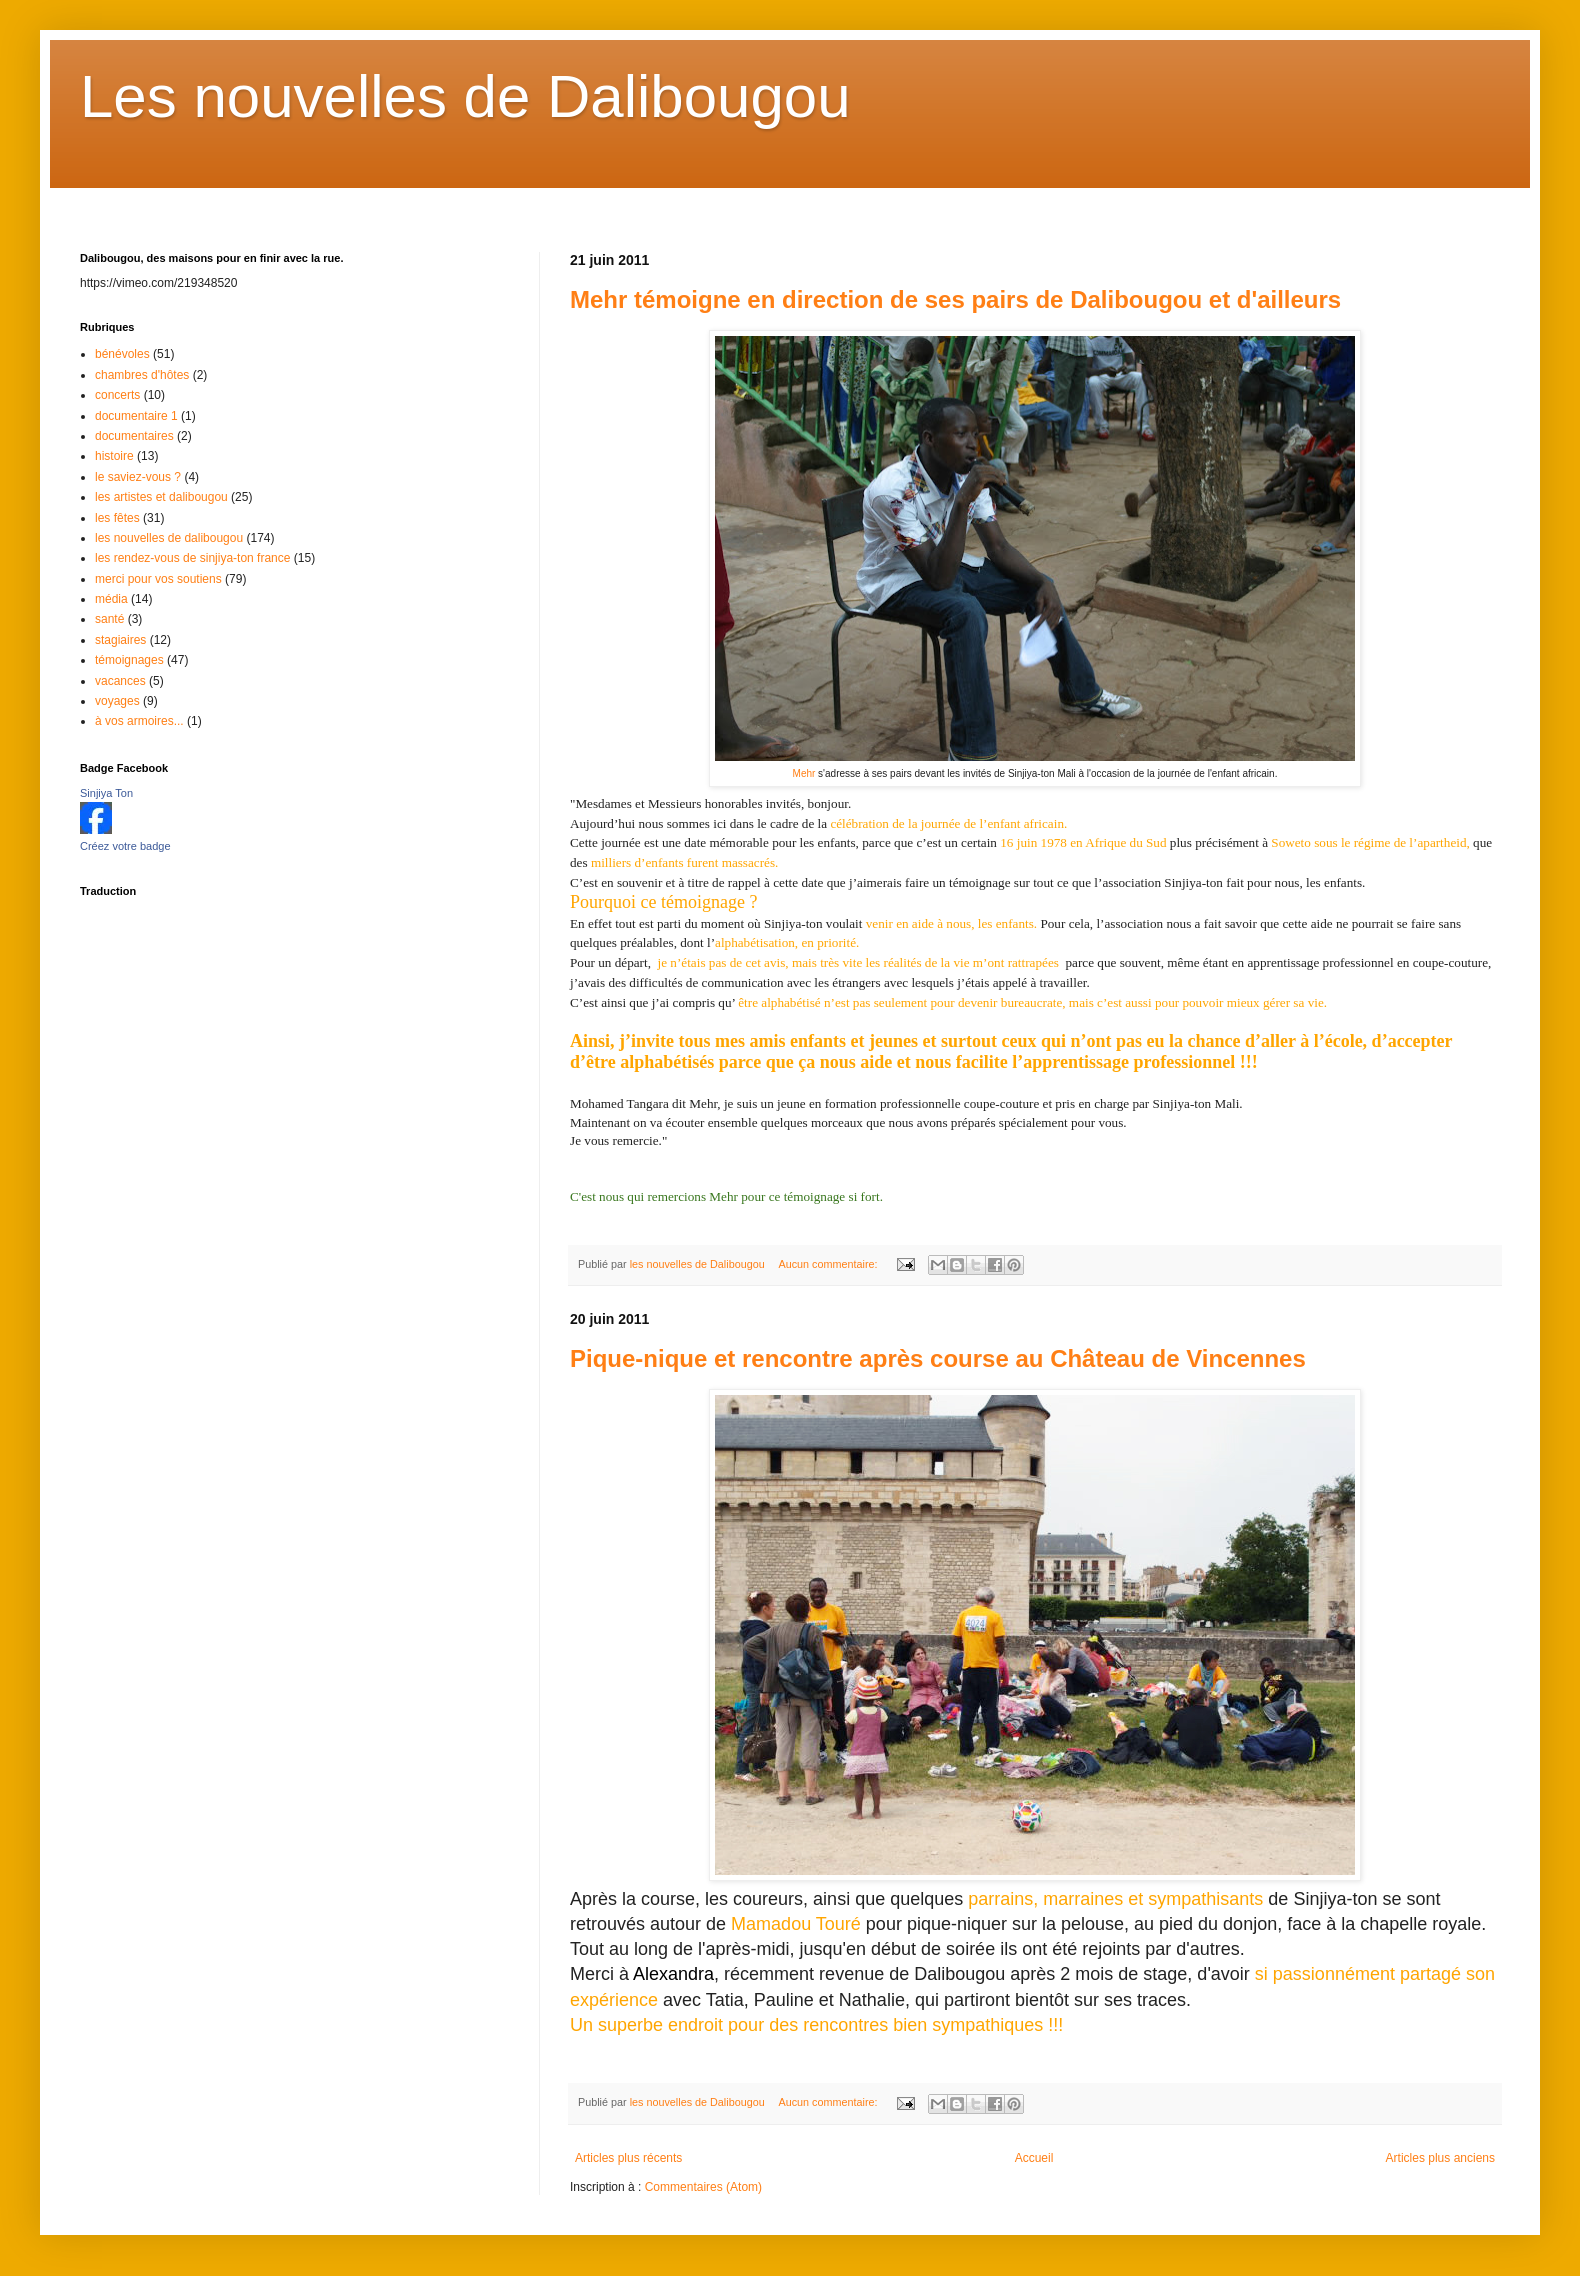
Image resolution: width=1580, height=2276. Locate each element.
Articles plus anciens (1440, 2158)
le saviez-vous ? (138, 477)
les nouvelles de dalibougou (169, 538)
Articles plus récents (628, 2158)
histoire (114, 456)
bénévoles (122, 354)
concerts (117, 395)
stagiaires (120, 640)
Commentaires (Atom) (703, 2187)
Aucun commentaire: (829, 1264)
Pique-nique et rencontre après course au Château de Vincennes (938, 1358)
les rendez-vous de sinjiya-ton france (192, 558)
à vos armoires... (139, 721)
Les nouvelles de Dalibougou (465, 96)
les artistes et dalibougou (161, 497)
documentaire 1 (136, 416)
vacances (120, 681)
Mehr (804, 773)
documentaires (134, 436)
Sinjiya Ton (106, 793)
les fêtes (117, 518)
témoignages (129, 660)
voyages (117, 701)
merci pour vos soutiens (158, 579)
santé (109, 619)
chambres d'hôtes (142, 375)
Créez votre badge (125, 846)
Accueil (1034, 2158)
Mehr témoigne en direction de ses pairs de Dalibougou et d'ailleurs (955, 299)
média (111, 599)
